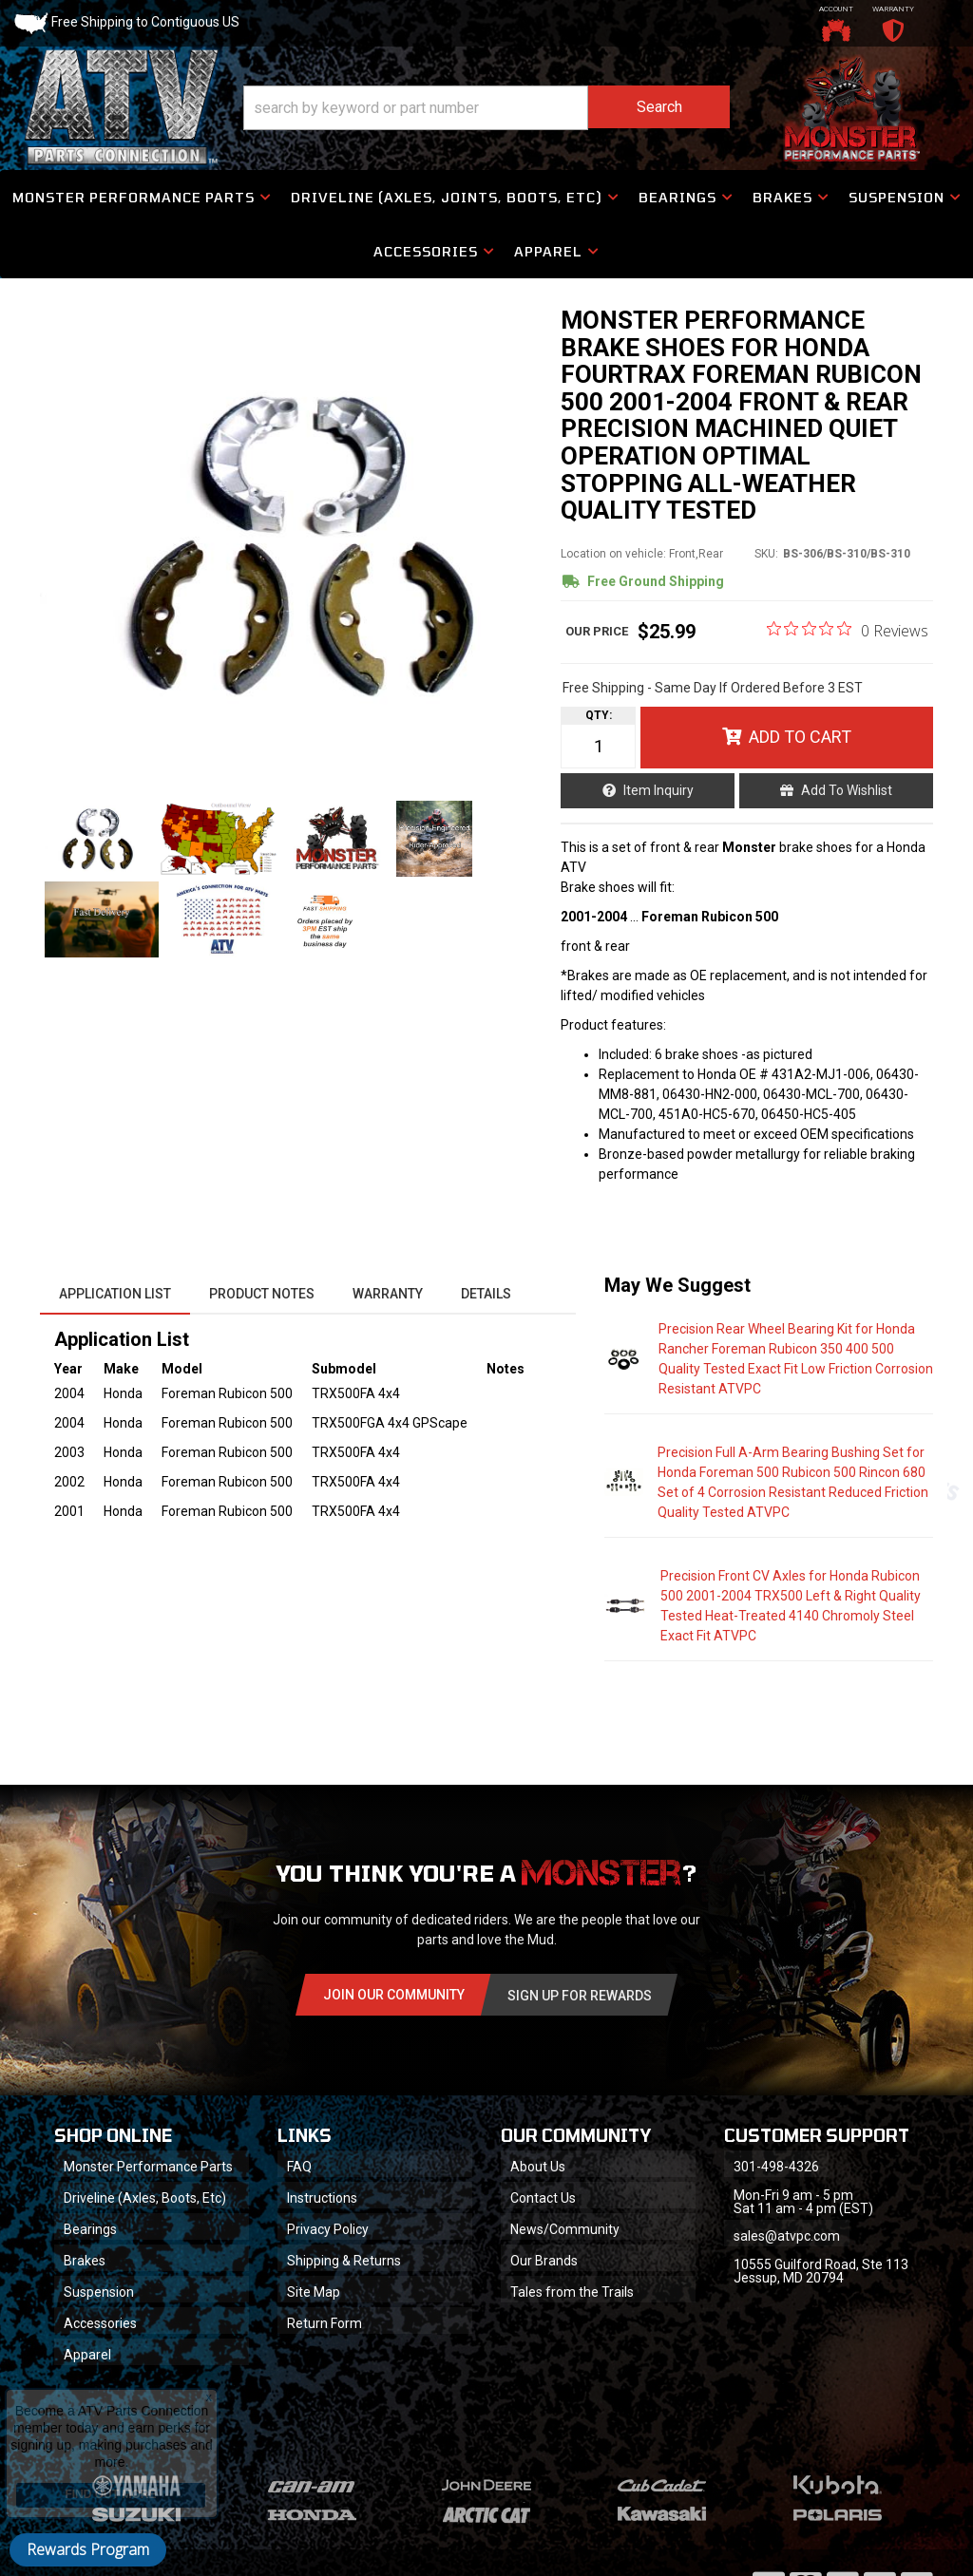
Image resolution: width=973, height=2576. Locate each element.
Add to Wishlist (846, 790)
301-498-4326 (776, 2166)
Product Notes (262, 1293)
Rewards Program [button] (88, 2549)
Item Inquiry (658, 790)
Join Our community (394, 1994)
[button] (486, 107)
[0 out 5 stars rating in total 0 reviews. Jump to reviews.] (847, 630)
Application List (115, 1293)
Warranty (388, 1293)
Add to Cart (800, 737)
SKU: (766, 553)
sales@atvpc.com (787, 2236)
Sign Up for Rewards (579, 1995)
